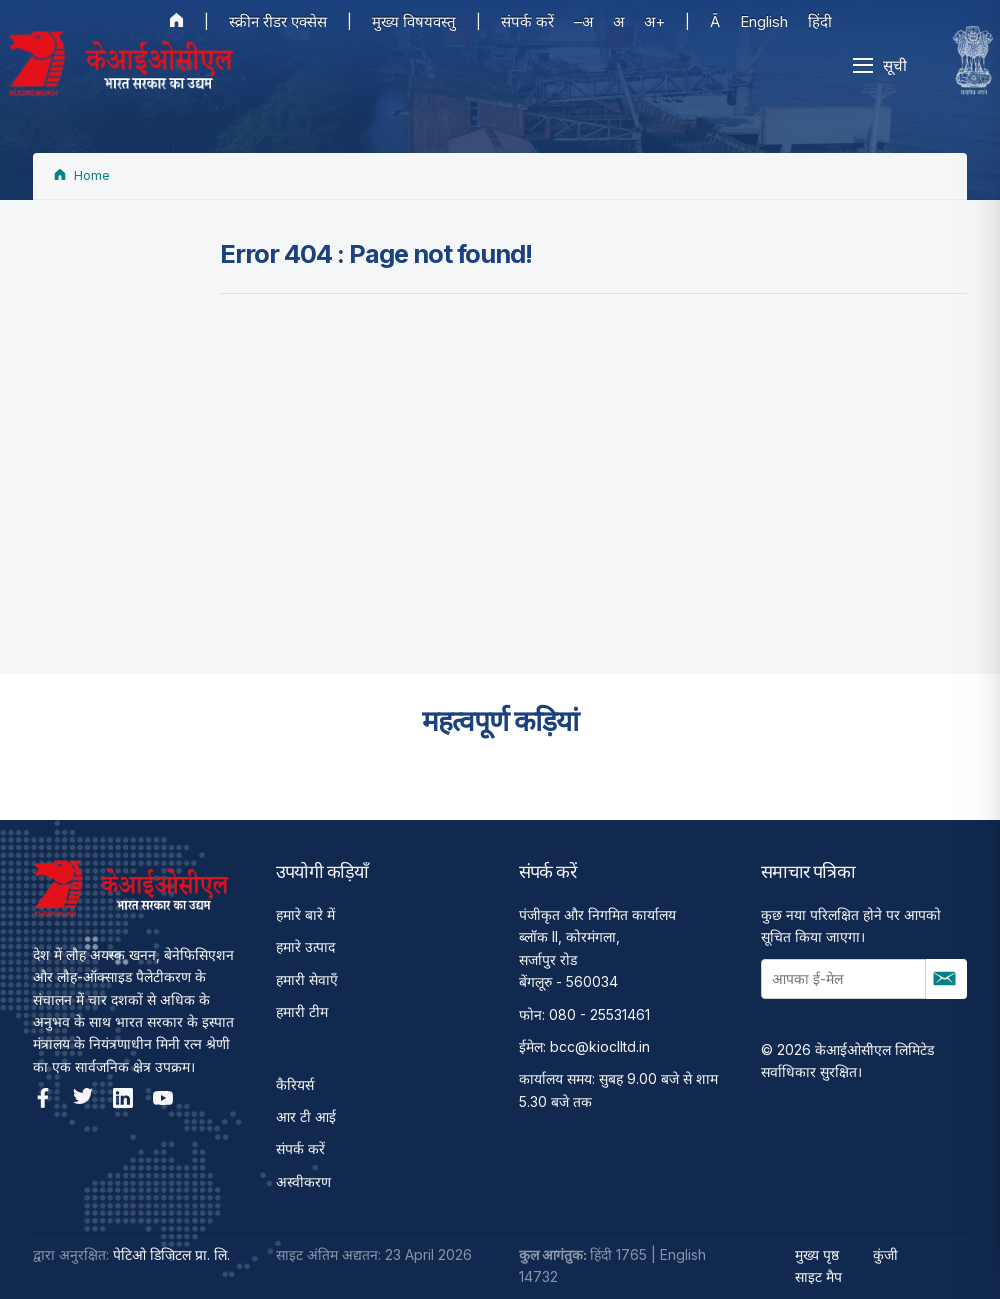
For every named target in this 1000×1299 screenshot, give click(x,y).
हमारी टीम (302, 1011)
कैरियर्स (295, 1084)
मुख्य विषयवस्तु (414, 21)
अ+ (654, 21)
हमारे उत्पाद (305, 946)
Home (82, 175)
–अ (583, 21)
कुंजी (885, 1254)
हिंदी (820, 21)
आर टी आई (306, 1116)
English (764, 21)
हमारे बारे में (305, 914)
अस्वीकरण (303, 1181)
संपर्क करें (527, 21)
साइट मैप (818, 1276)
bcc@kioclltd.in (600, 1046)
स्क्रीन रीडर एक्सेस (278, 21)
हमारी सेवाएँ (307, 979)
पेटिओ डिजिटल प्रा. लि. (171, 1254)
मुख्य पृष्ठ (817, 1254)
